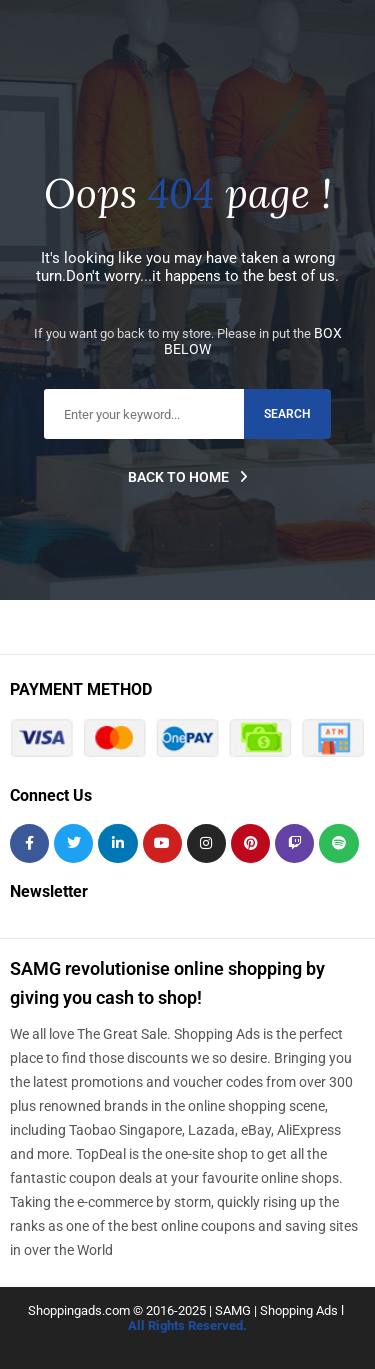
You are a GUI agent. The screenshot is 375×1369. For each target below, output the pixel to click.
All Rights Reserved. (187, 1325)
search (287, 414)
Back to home (188, 477)
